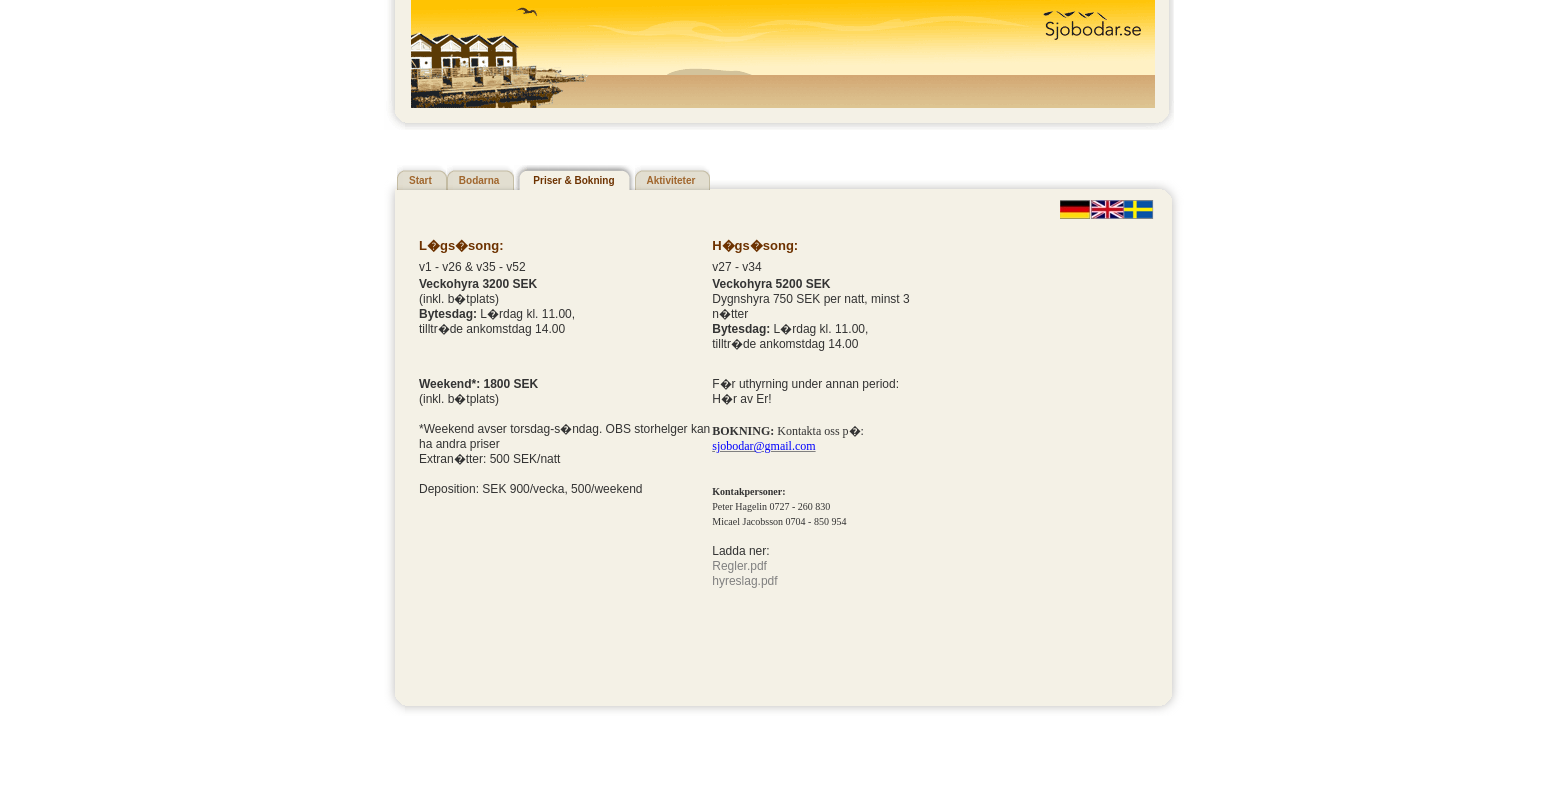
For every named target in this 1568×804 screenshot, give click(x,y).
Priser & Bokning (573, 180)
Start (420, 180)
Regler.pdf (739, 566)
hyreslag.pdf (744, 581)
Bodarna (479, 180)
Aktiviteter (671, 180)
